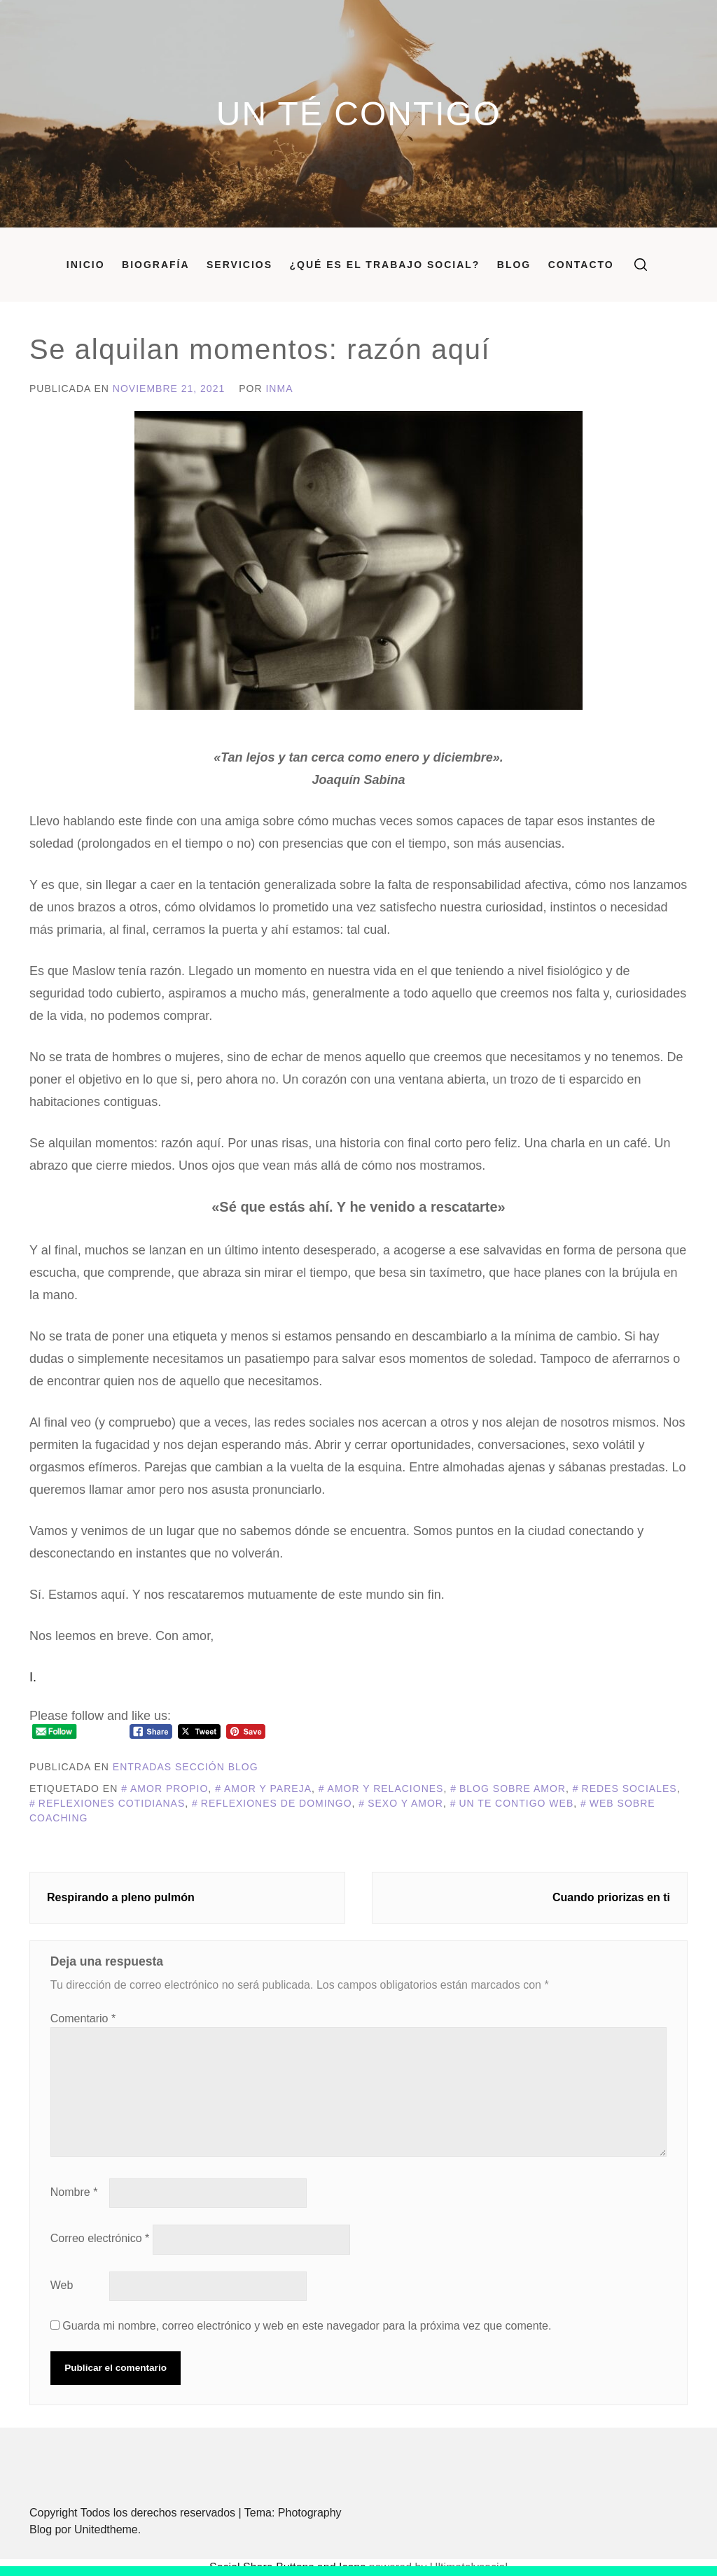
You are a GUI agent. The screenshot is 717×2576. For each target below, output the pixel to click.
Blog (514, 264)
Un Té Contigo (358, 113)
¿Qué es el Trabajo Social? (384, 264)
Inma (279, 388)
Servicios (239, 264)
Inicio (86, 264)
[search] (640, 264)
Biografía (156, 264)
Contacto (581, 264)
